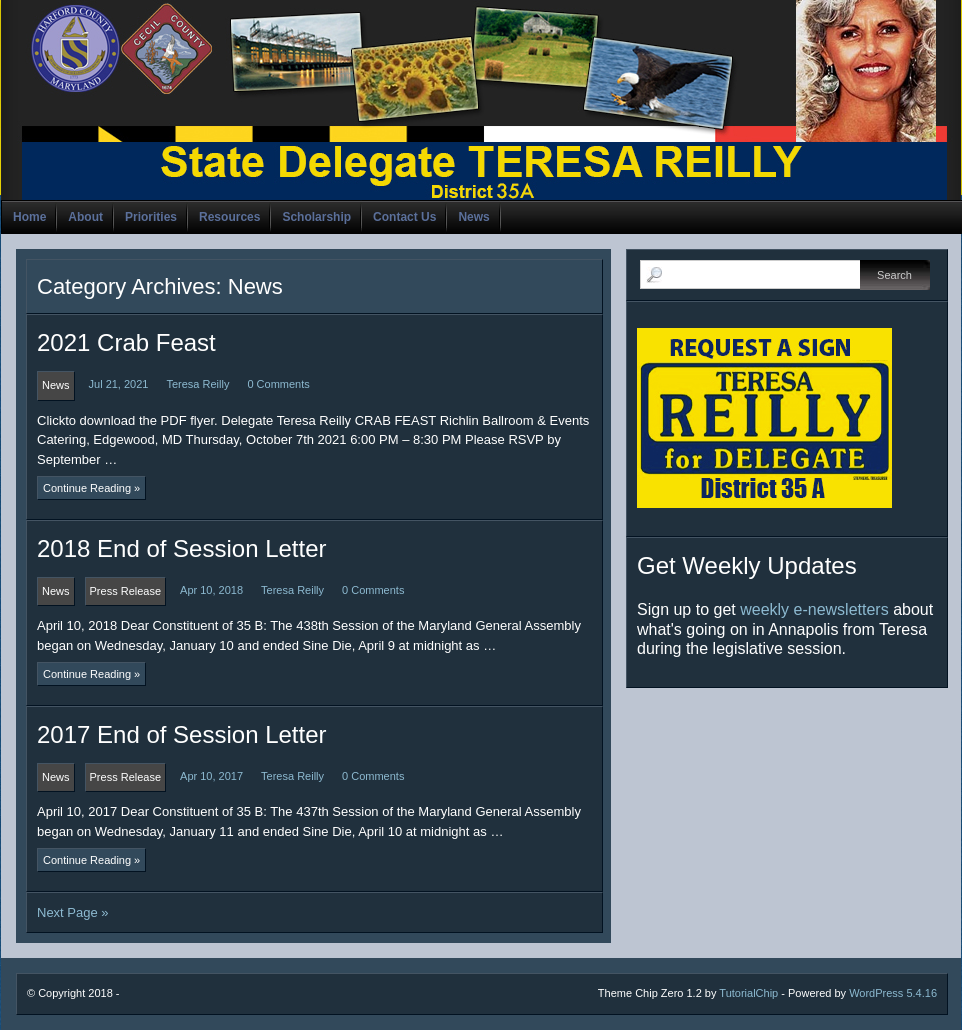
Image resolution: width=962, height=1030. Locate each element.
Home (29, 217)
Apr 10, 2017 (211, 776)
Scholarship (316, 217)
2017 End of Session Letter (182, 734)
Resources (229, 217)
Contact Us (404, 217)
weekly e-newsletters (814, 609)
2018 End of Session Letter (182, 548)
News (473, 217)
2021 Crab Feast (126, 342)
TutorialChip (748, 993)
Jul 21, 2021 (119, 384)
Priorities (151, 217)
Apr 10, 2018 (211, 590)
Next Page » (73, 912)
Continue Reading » (91, 488)
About (85, 217)
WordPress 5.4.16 (893, 993)
